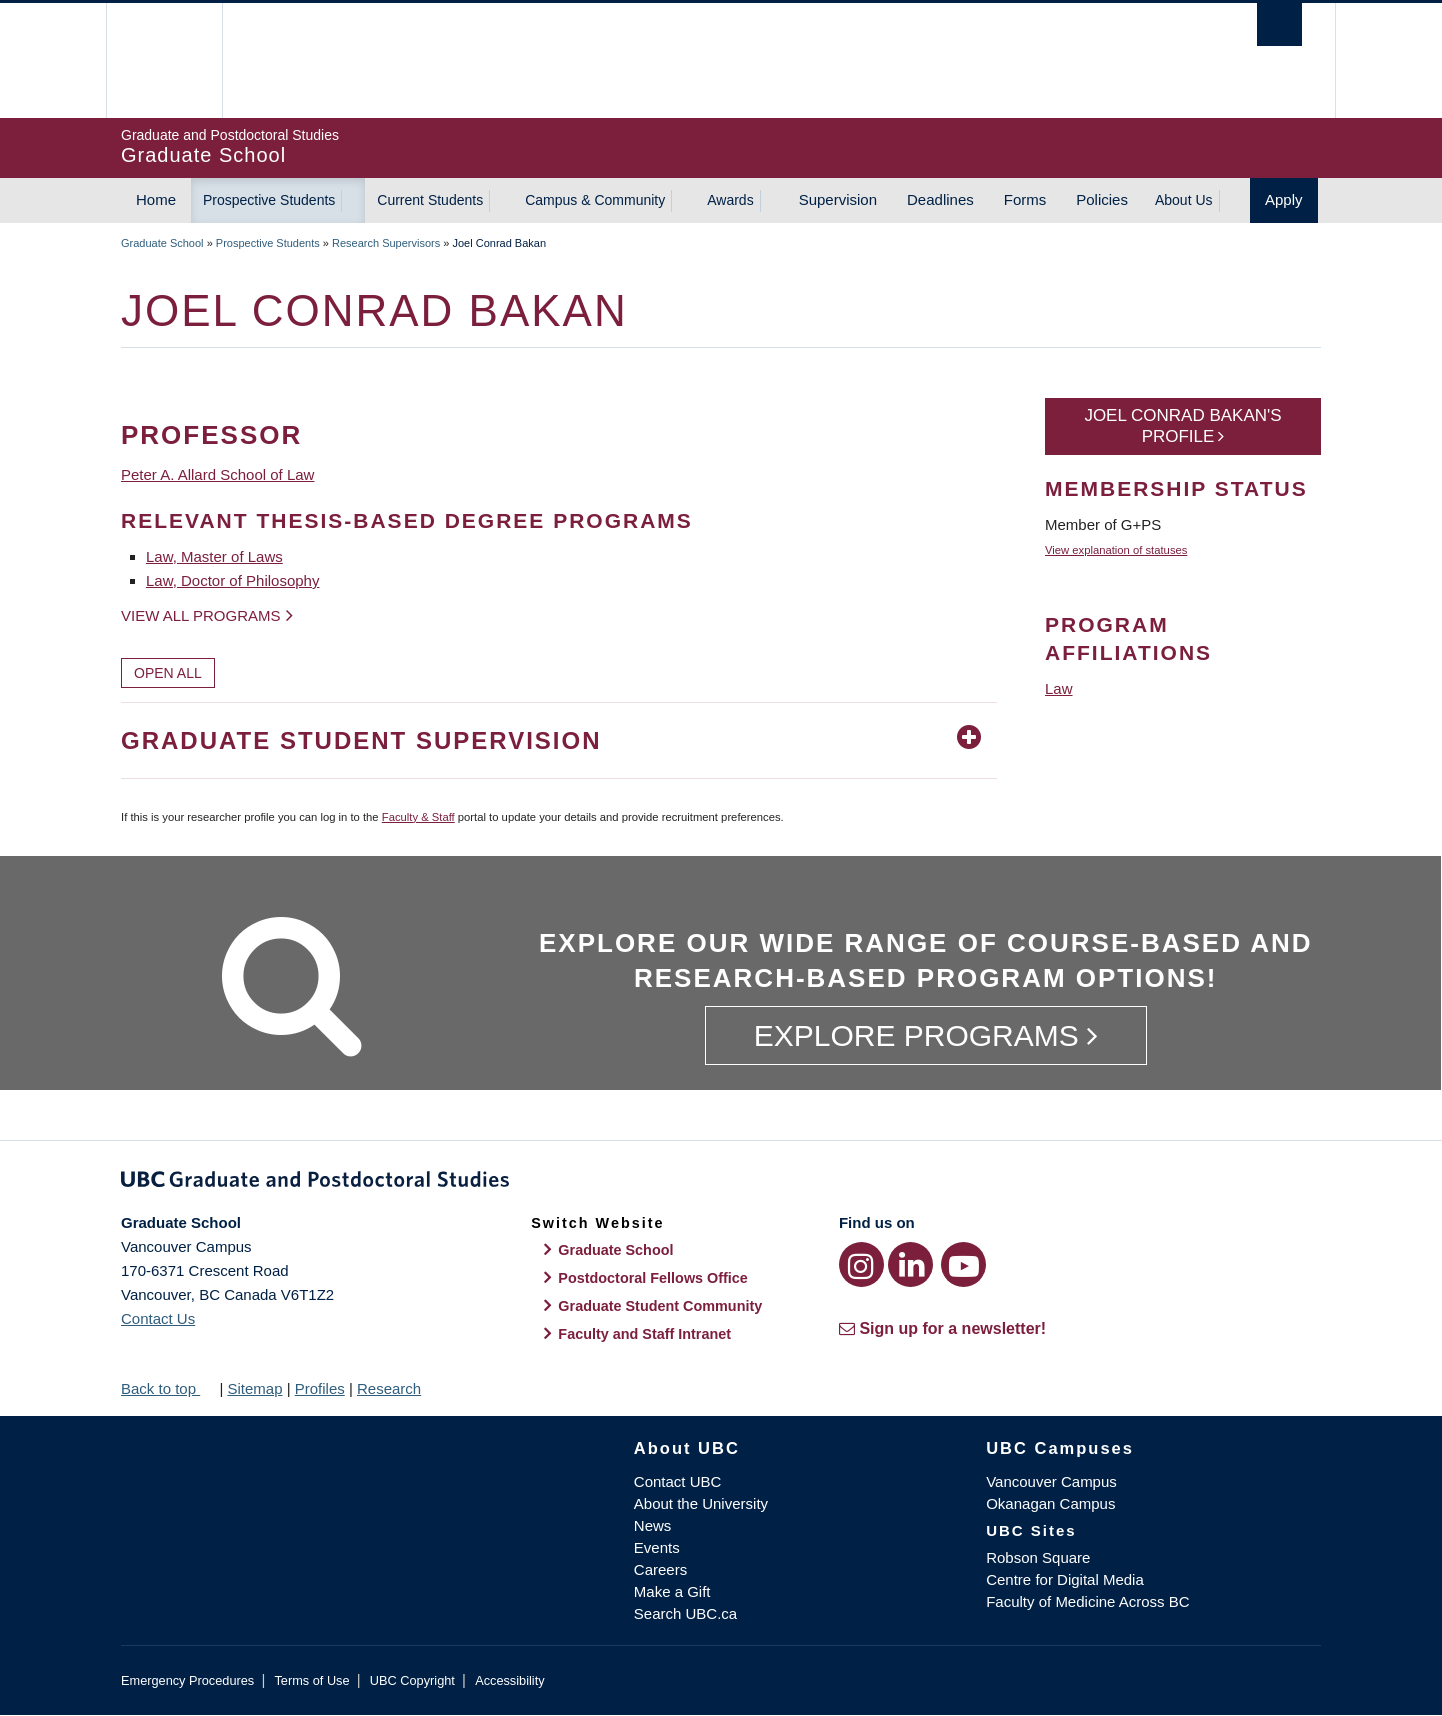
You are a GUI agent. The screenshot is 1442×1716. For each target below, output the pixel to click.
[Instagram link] (861, 1264)
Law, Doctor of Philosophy (232, 580)
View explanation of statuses (1116, 550)
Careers (660, 1569)
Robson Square (1038, 1557)
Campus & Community (595, 200)
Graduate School (162, 243)
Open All (168, 673)
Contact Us (158, 1318)
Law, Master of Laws (214, 556)
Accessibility (509, 1680)
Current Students (430, 200)
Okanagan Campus (1050, 1503)
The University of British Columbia (163, 60)
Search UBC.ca (685, 1613)
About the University (701, 1503)
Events (657, 1547)
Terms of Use (311, 1680)
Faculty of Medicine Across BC (1087, 1601)
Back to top (168, 1388)
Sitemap (254, 1388)
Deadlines (940, 199)
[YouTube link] (963, 1264)
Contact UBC (678, 1481)
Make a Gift (672, 1591)
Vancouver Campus (1051, 1481)
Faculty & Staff (418, 817)
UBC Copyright (412, 1680)
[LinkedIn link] (910, 1264)
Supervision (838, 199)
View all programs (201, 615)
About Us (1184, 200)
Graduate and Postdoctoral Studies (721, 1183)
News (653, 1525)
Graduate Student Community (660, 1306)
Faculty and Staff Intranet (644, 1334)
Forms (1025, 199)
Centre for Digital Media (1065, 1579)
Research (389, 1388)
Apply (1284, 199)
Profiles (320, 1388)
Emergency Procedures (187, 1680)
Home (156, 199)
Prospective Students (269, 200)
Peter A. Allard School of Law (217, 474)
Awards (730, 200)
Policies (1102, 199)
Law (1059, 688)
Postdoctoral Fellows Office (653, 1278)
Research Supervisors (386, 243)
